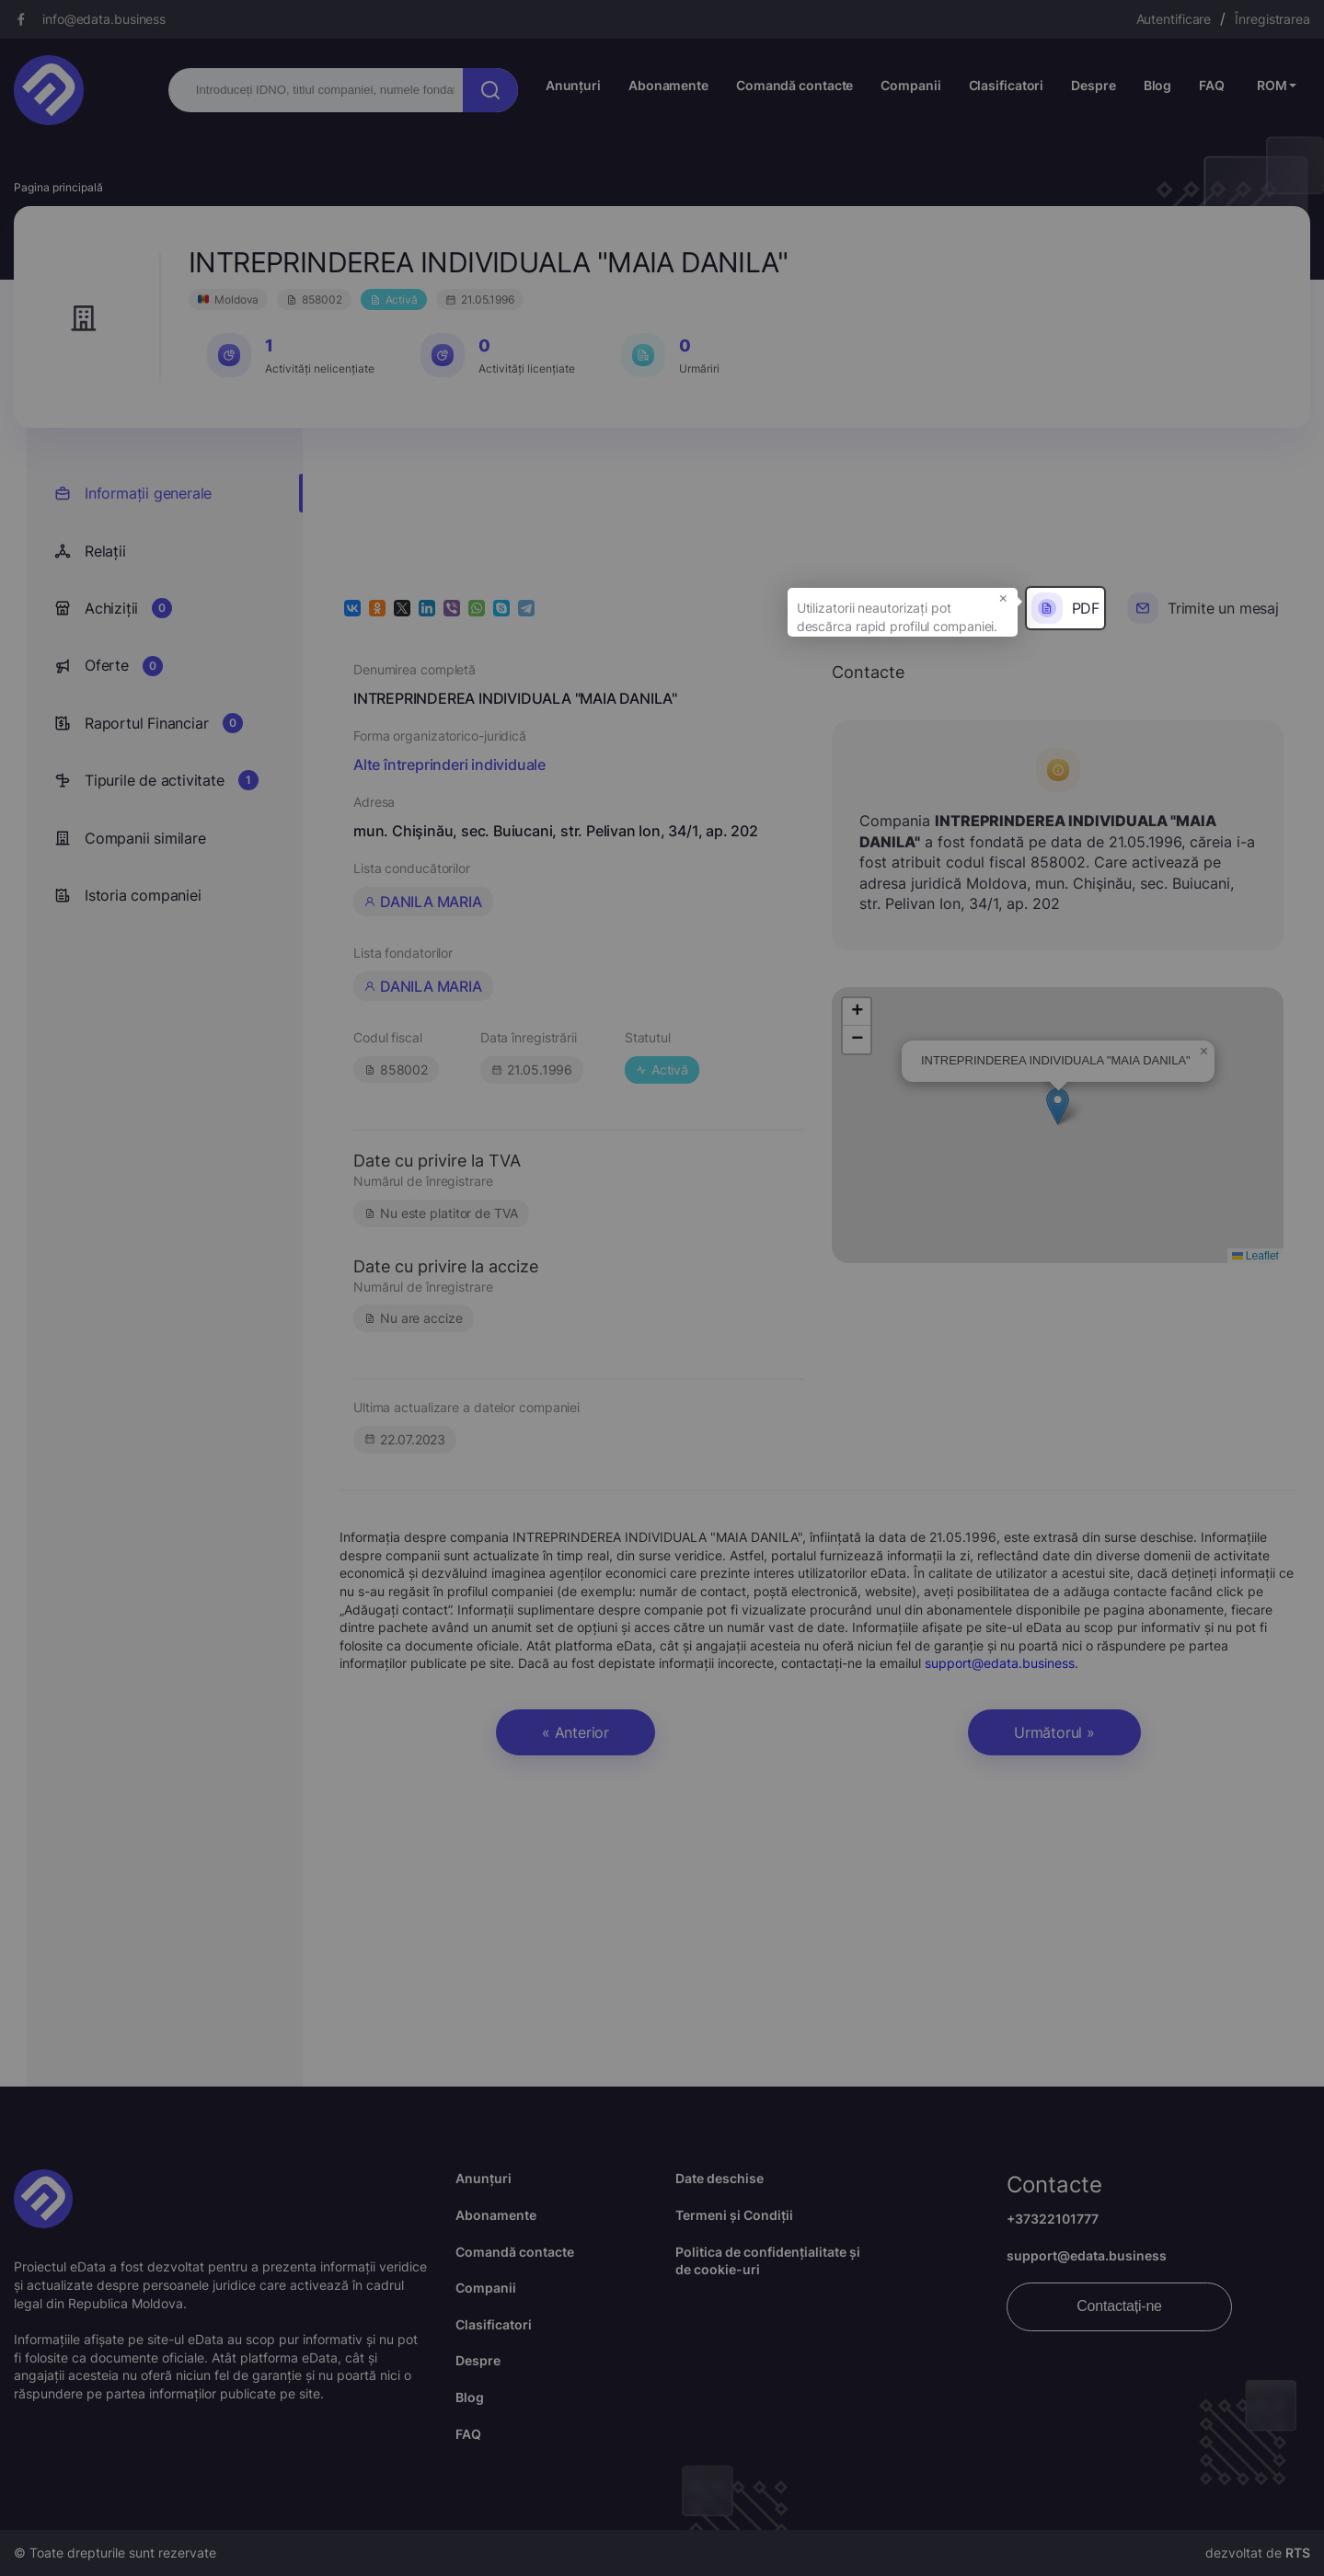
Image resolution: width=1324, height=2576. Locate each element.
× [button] (1003, 597)
